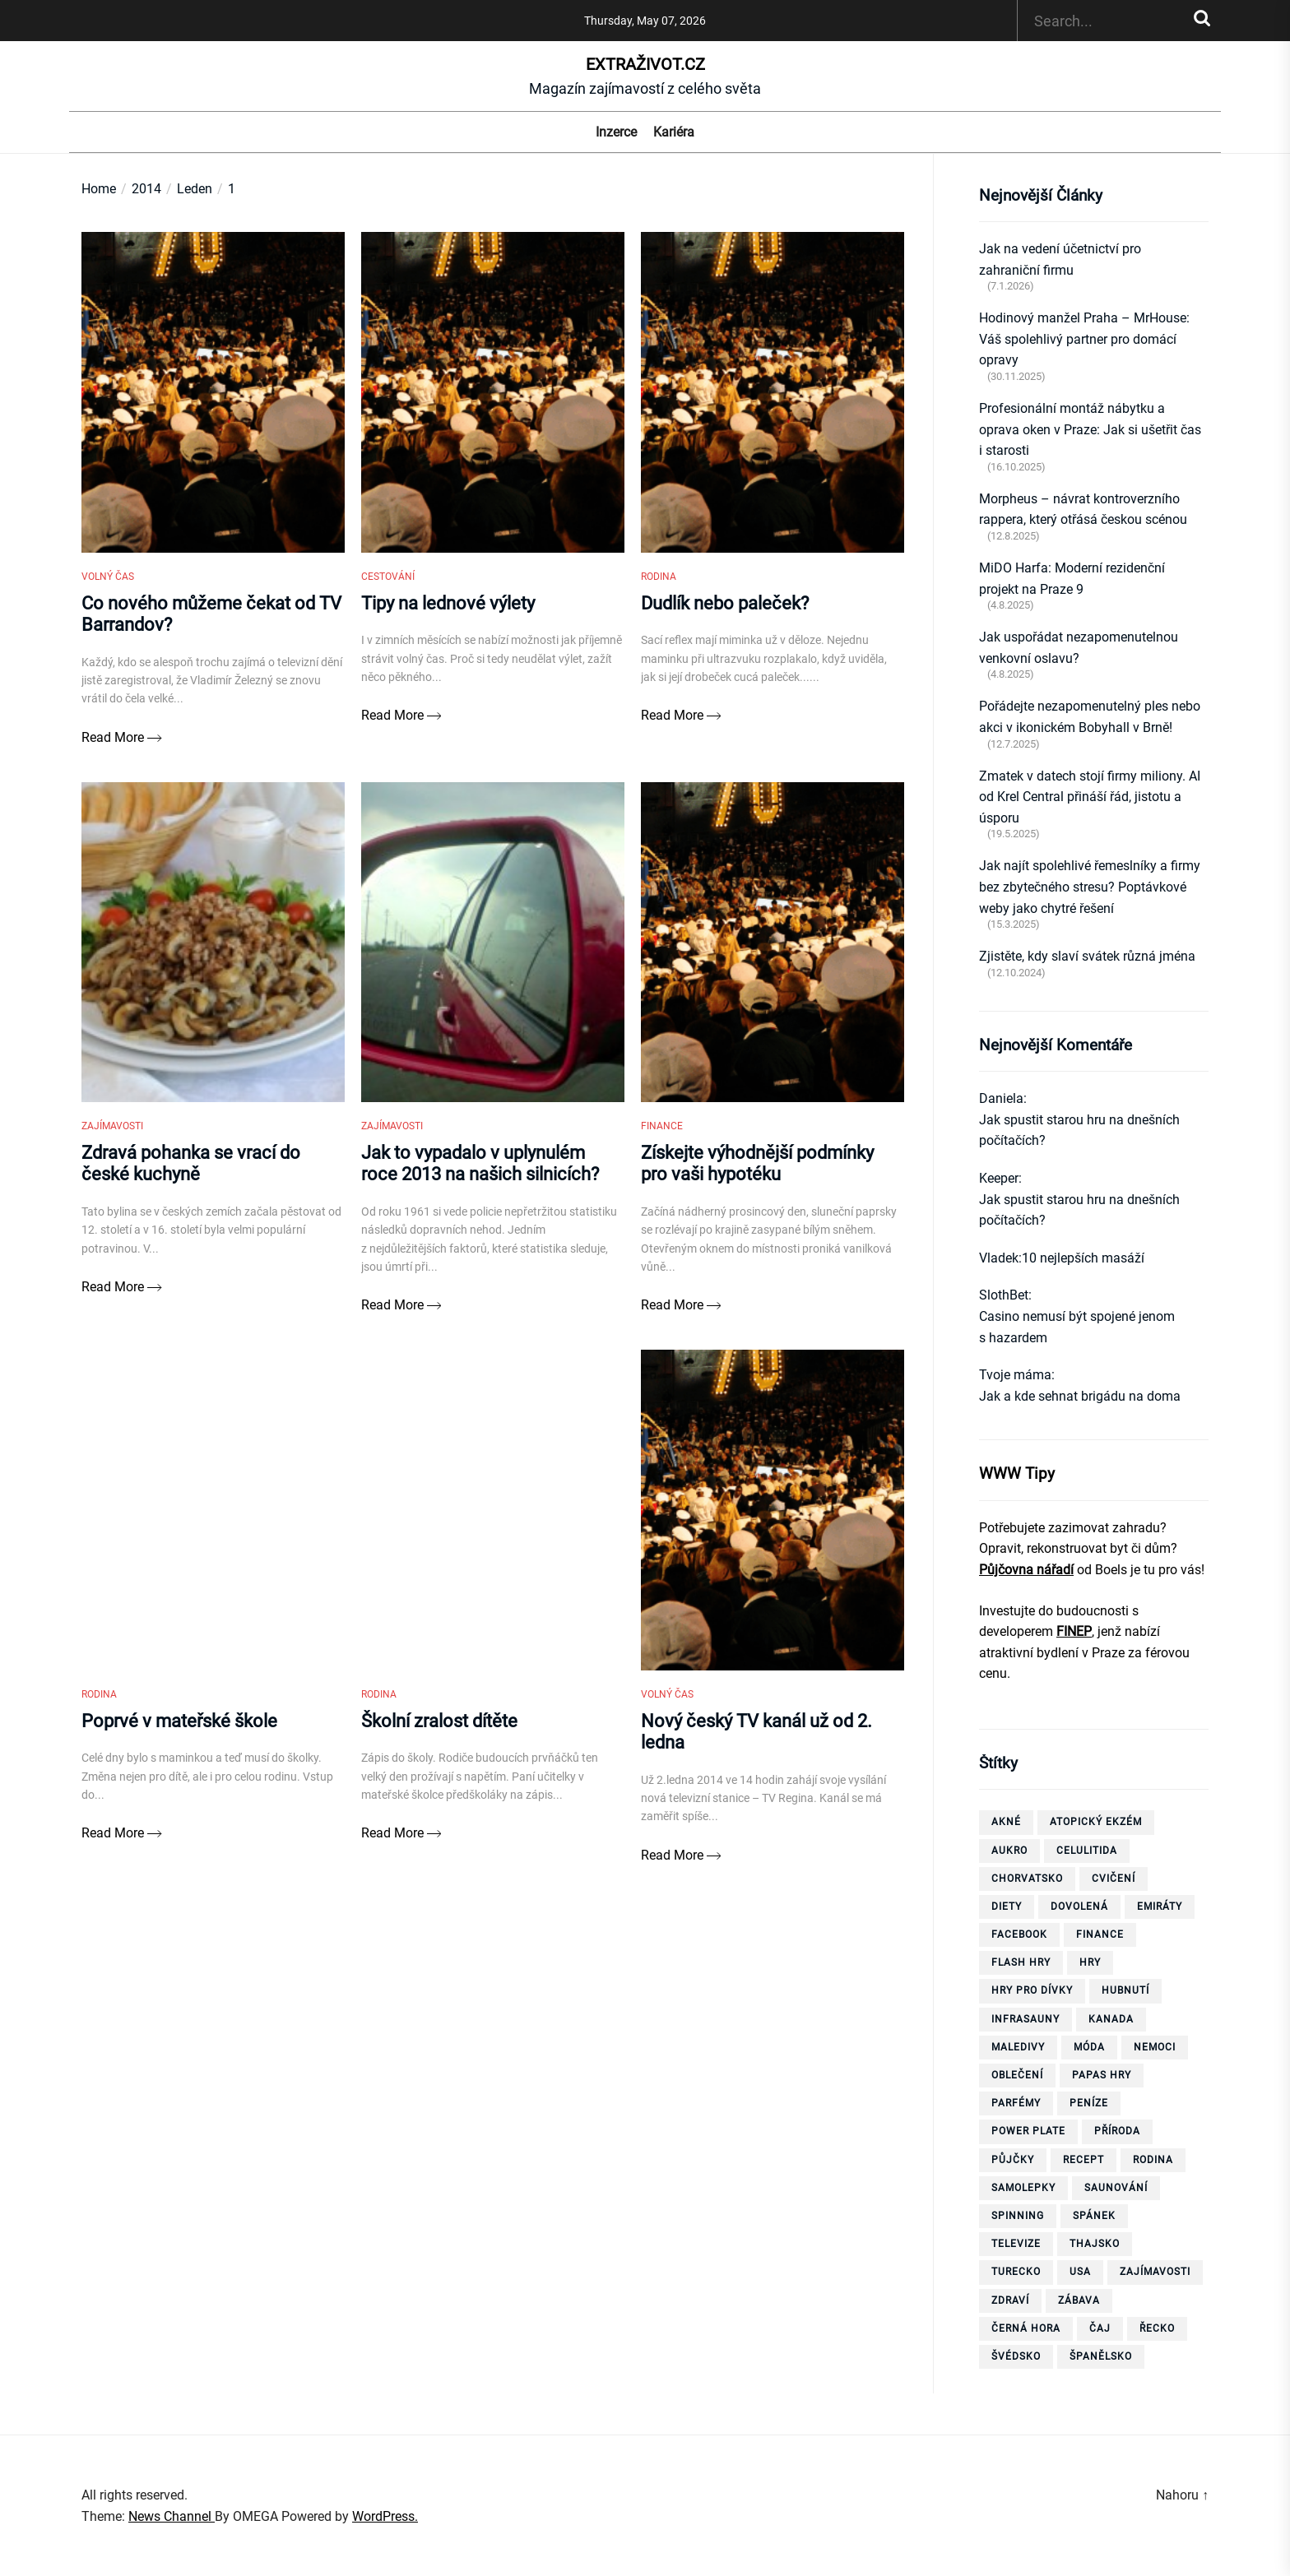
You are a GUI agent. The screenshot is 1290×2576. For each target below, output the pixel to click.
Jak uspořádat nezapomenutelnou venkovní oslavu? (1078, 647)
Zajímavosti (112, 1143)
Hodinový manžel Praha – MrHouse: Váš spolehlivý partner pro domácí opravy (1084, 339)
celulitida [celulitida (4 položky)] (1086, 1850)
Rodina (658, 585)
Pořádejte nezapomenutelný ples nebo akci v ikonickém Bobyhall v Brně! (1089, 716)
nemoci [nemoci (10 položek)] (1155, 2047)
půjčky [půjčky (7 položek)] (1012, 2160)
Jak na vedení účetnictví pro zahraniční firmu (1060, 259)
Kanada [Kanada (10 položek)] (1111, 2019)
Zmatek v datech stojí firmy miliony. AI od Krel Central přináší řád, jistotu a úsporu (1089, 797)
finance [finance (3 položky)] (1100, 1934)
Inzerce (616, 132)
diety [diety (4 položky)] (1006, 1906)
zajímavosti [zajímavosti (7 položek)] (1155, 2271)
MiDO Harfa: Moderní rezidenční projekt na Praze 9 (1072, 578)
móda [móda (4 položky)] (1089, 2047)
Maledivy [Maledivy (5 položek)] (1018, 2047)
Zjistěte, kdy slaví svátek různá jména (1087, 956)
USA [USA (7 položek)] (1080, 2271)
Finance (662, 1143)
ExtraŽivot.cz (645, 64)
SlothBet (1003, 1295)
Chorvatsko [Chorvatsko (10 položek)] (1027, 1878)
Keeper (999, 1178)
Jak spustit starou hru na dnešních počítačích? (1079, 1130)
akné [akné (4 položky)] (1006, 1822)
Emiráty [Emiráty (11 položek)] (1159, 1906)
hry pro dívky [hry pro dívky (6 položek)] (1032, 1990)
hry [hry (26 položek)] (1090, 1962)
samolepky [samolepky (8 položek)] (1023, 2188)
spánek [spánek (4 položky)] (1094, 2216)
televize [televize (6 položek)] (1016, 2243)
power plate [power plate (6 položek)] (1028, 2131)
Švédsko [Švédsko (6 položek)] (1016, 2356)
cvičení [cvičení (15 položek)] (1113, 1878)
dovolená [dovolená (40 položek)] (1079, 1906)
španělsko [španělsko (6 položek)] (1101, 2356)
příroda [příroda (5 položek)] (1117, 2131)
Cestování (388, 585)
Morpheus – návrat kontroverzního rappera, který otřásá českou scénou (1083, 509)
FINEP (1074, 1631)
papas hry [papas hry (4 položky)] (1101, 2075)
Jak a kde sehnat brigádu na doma (1080, 1396)
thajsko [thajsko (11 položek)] (1095, 2243)
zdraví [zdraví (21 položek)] (1010, 2300)
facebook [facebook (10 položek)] (1019, 1934)
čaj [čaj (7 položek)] (1100, 2328)
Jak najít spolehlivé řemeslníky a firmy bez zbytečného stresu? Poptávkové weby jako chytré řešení (1089, 886)
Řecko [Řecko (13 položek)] (1157, 2328)
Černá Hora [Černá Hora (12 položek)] (1025, 2328)
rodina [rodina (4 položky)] (1153, 2160)
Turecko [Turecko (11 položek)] (1016, 2271)
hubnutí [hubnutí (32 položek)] (1125, 1990)
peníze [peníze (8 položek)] (1089, 2103)
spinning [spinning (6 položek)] (1017, 2216)
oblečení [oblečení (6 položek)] (1017, 2075)
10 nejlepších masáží (1083, 1258)
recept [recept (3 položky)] (1083, 2160)
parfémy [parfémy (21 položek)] (1016, 2103)
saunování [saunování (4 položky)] (1116, 2188)
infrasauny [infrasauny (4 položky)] (1025, 2019)
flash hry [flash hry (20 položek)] (1021, 1962)
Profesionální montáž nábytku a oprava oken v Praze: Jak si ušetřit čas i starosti (1090, 429)
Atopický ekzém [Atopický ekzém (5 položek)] (1096, 1822)
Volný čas (107, 585)
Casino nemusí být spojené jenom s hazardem (1077, 1327)
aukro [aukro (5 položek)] (1009, 1850)
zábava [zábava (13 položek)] (1079, 2300)
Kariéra (673, 132)
